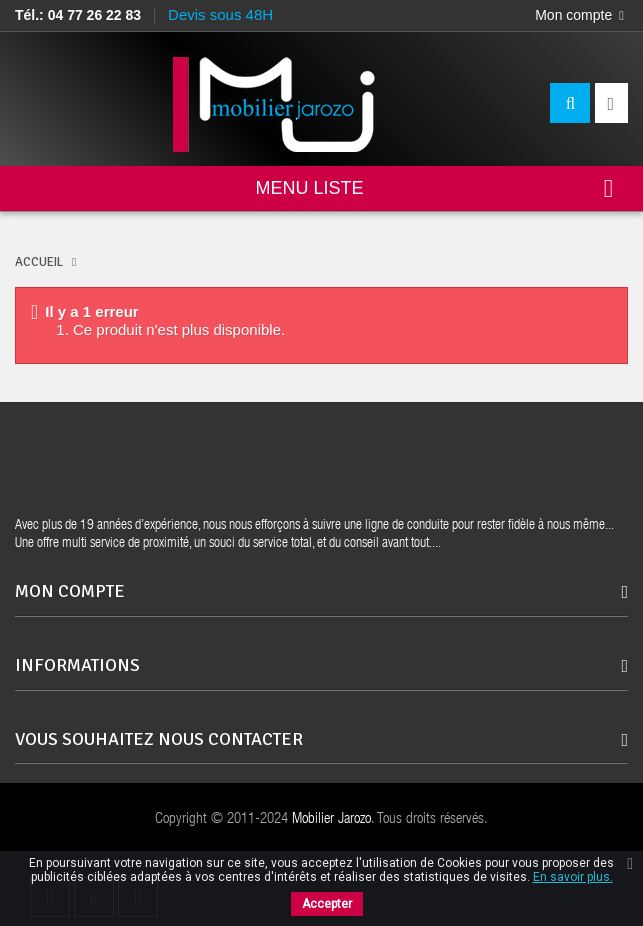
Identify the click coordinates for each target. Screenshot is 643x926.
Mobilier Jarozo (331, 819)
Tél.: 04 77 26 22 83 (78, 15)
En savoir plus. (573, 877)
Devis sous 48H (220, 14)
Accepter (327, 904)
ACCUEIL (39, 262)
